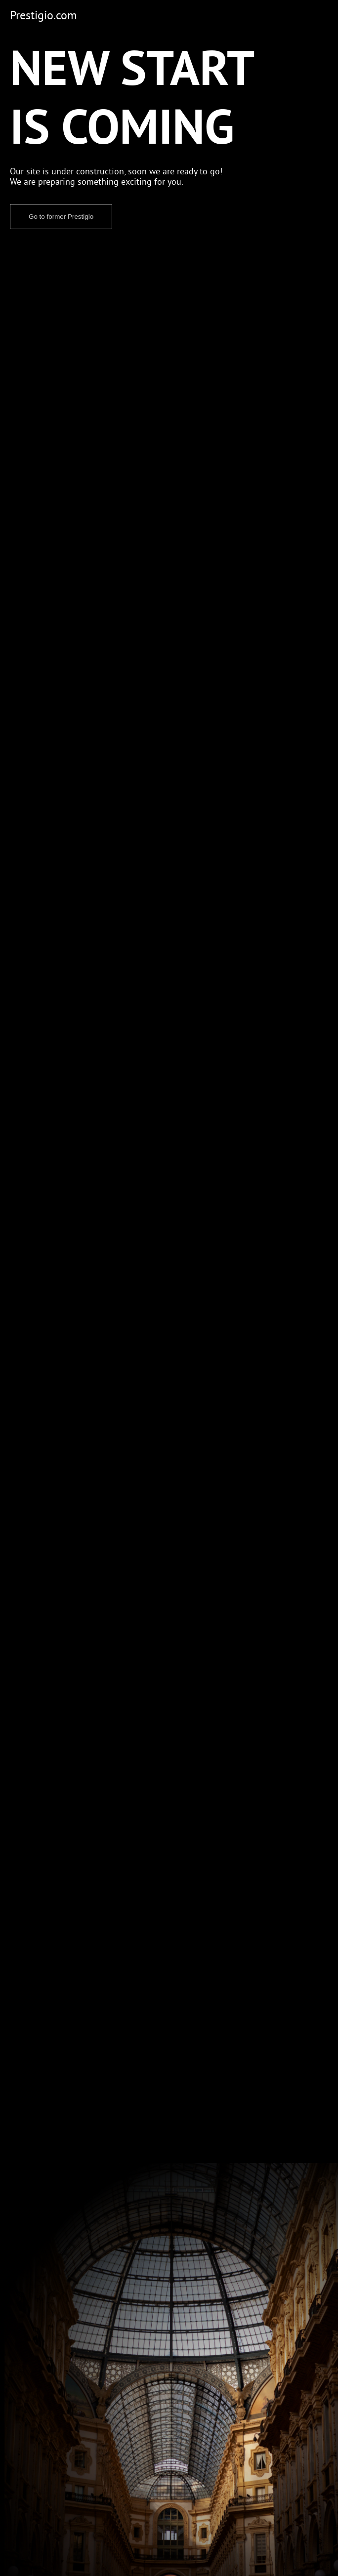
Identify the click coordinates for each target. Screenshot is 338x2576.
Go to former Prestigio (61, 216)
